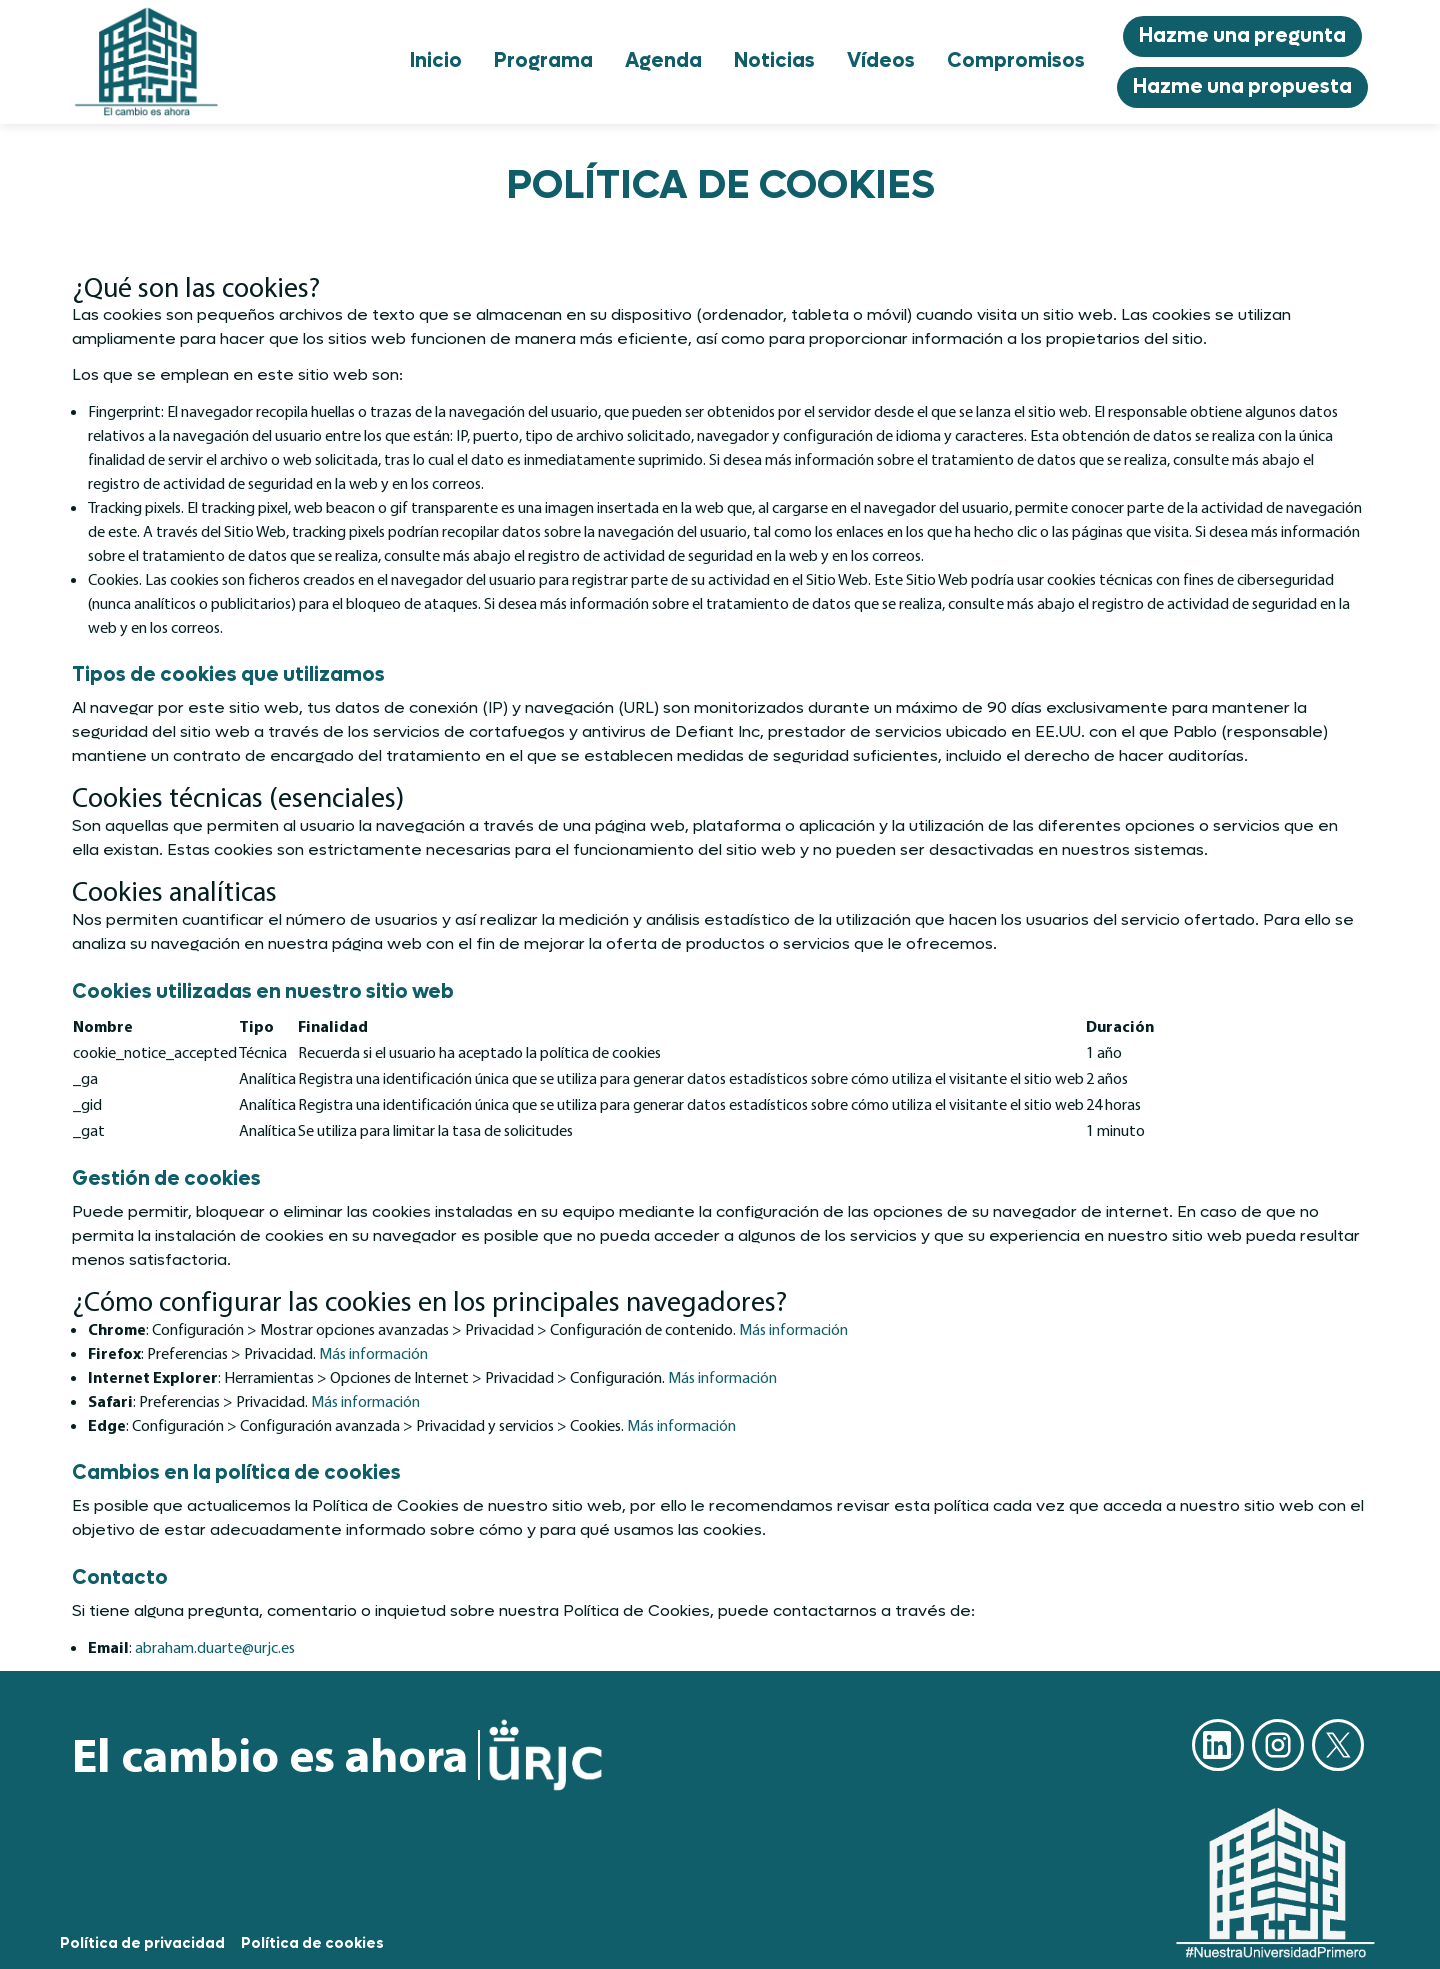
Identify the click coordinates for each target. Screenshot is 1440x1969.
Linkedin (1218, 1745)
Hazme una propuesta (1242, 87)
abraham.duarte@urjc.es (215, 1647)
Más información (793, 1329)
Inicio (436, 61)
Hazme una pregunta (1242, 36)
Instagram (1278, 1745)
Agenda (663, 61)
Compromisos (1016, 61)
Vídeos (881, 61)
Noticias (774, 61)
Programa (543, 61)
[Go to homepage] (147, 62)
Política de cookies (312, 1943)
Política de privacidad (142, 1943)
